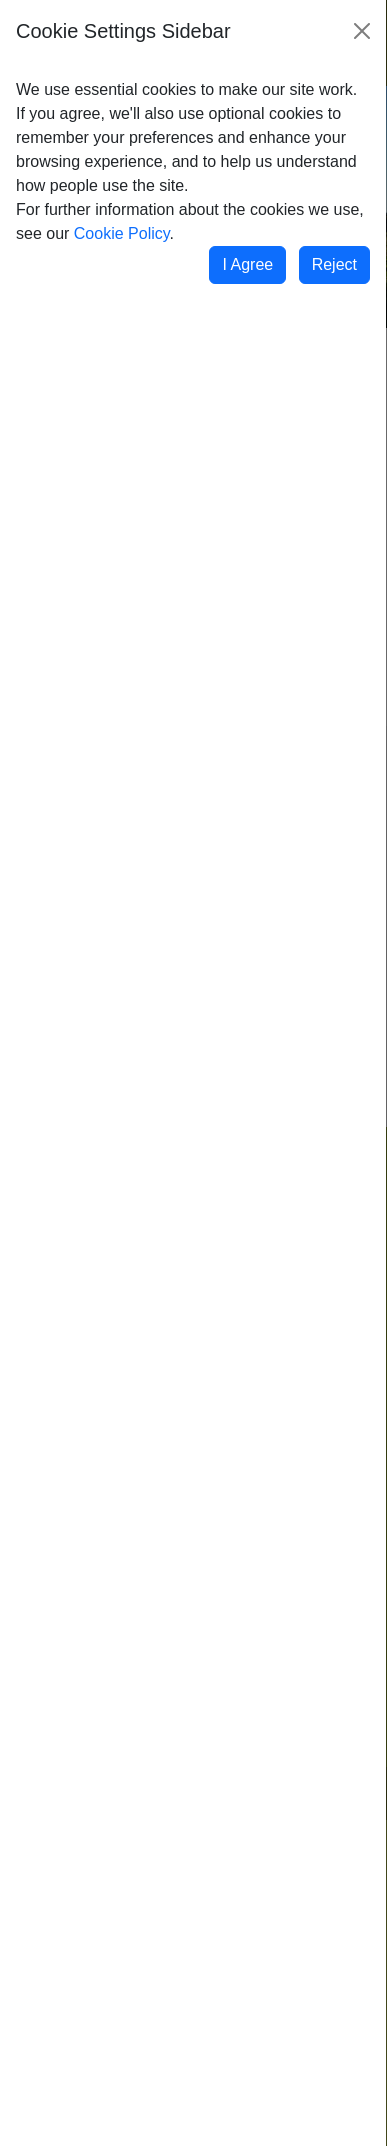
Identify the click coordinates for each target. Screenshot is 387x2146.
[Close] (362, 31)
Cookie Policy (122, 233)
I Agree (247, 264)
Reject (334, 264)
